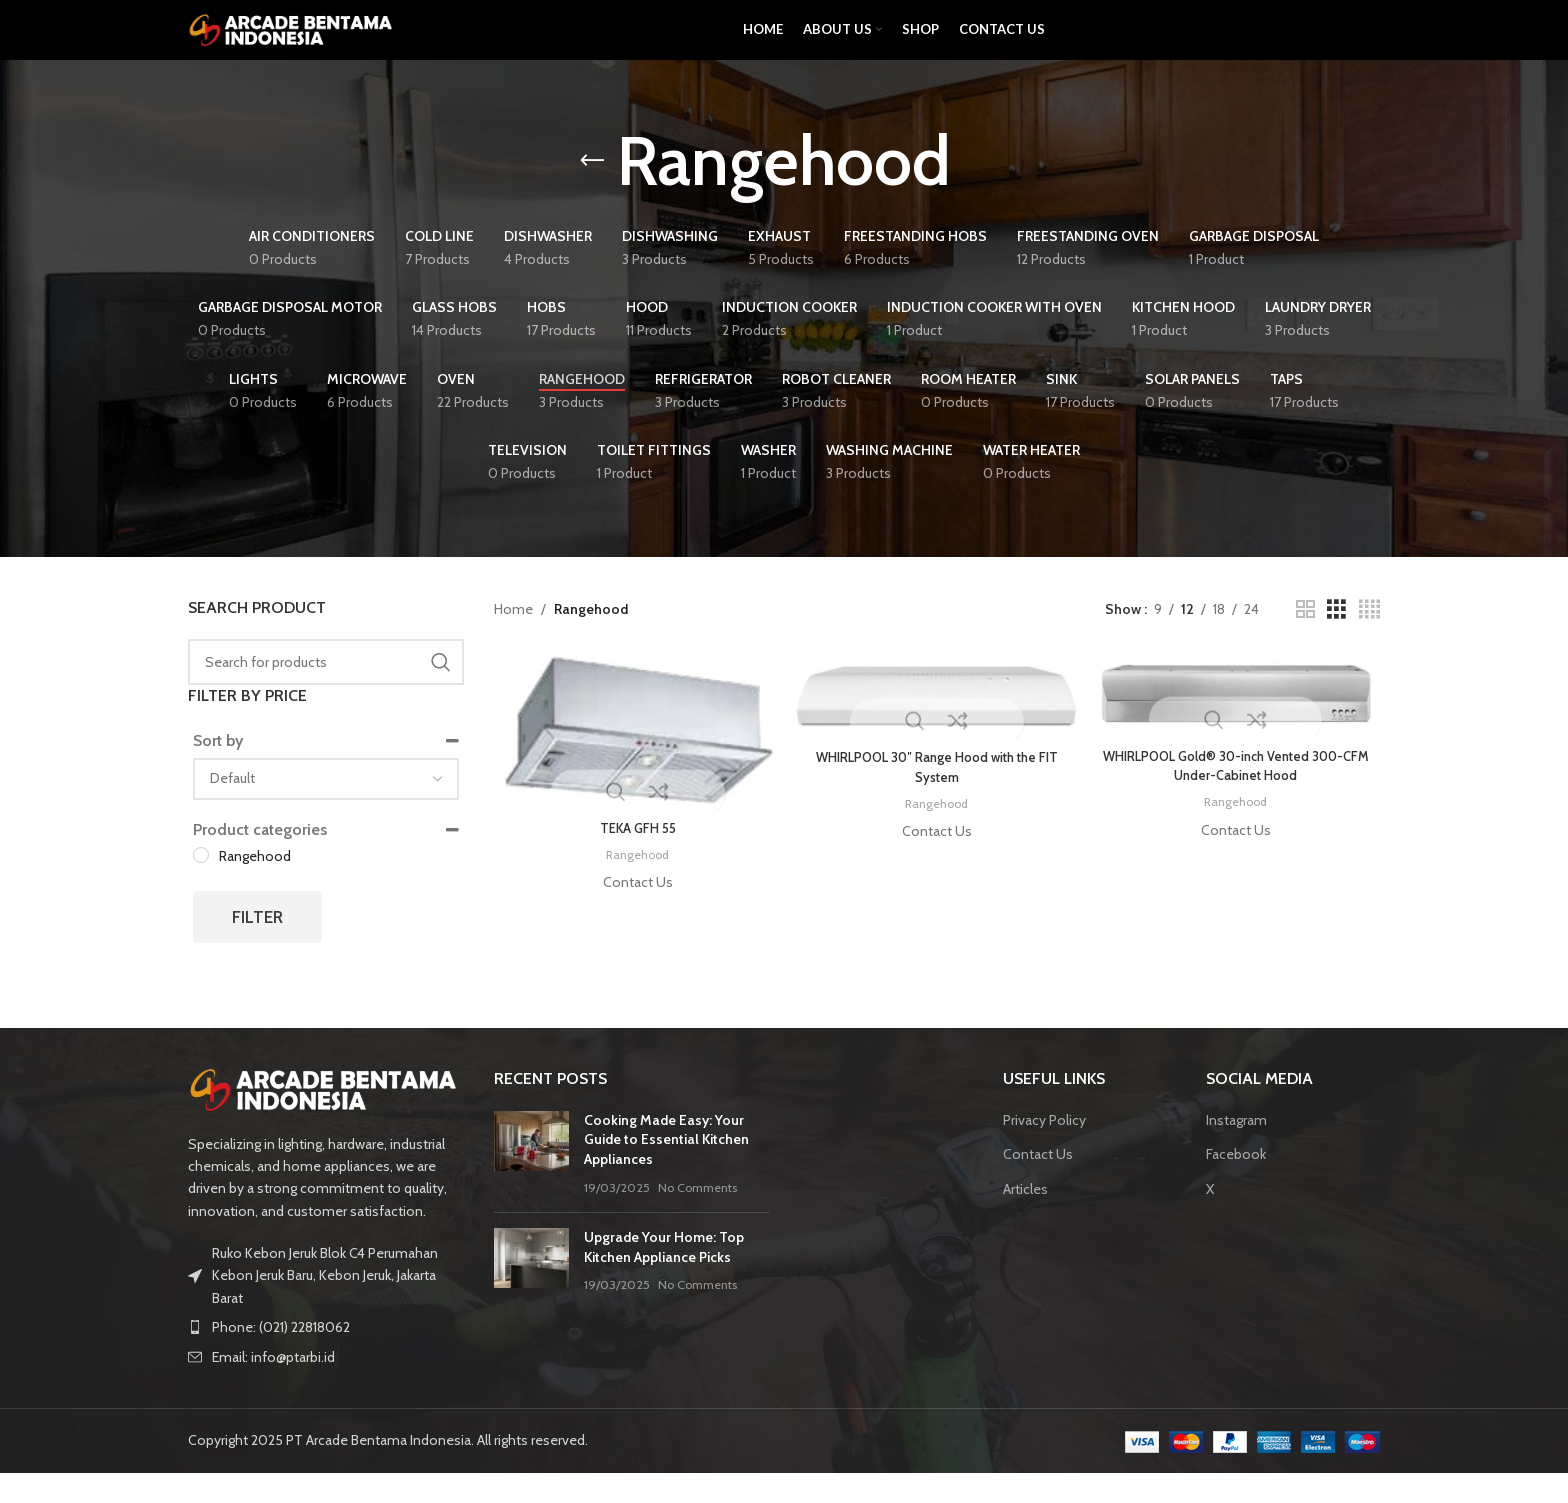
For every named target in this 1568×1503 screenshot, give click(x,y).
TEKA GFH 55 (634, 855)
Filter (257, 947)
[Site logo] (293, 43)
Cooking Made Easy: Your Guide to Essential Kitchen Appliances (666, 1169)
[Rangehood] (201, 885)
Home (513, 639)
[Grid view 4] (1369, 639)
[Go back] (592, 191)
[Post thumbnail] (531, 1184)
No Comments (697, 1217)
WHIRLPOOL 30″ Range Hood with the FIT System (937, 795)
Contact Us (1038, 1184)
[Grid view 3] (1336, 639)
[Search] (326, 692)
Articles (1025, 1219)
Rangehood (634, 881)
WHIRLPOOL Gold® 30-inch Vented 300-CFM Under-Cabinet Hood (1239, 794)
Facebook (1236, 1184)
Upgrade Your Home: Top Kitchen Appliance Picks (664, 1277)
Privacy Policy (1044, 1150)
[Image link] (326, 1119)
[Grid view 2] (1305, 639)
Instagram (1236, 1150)
